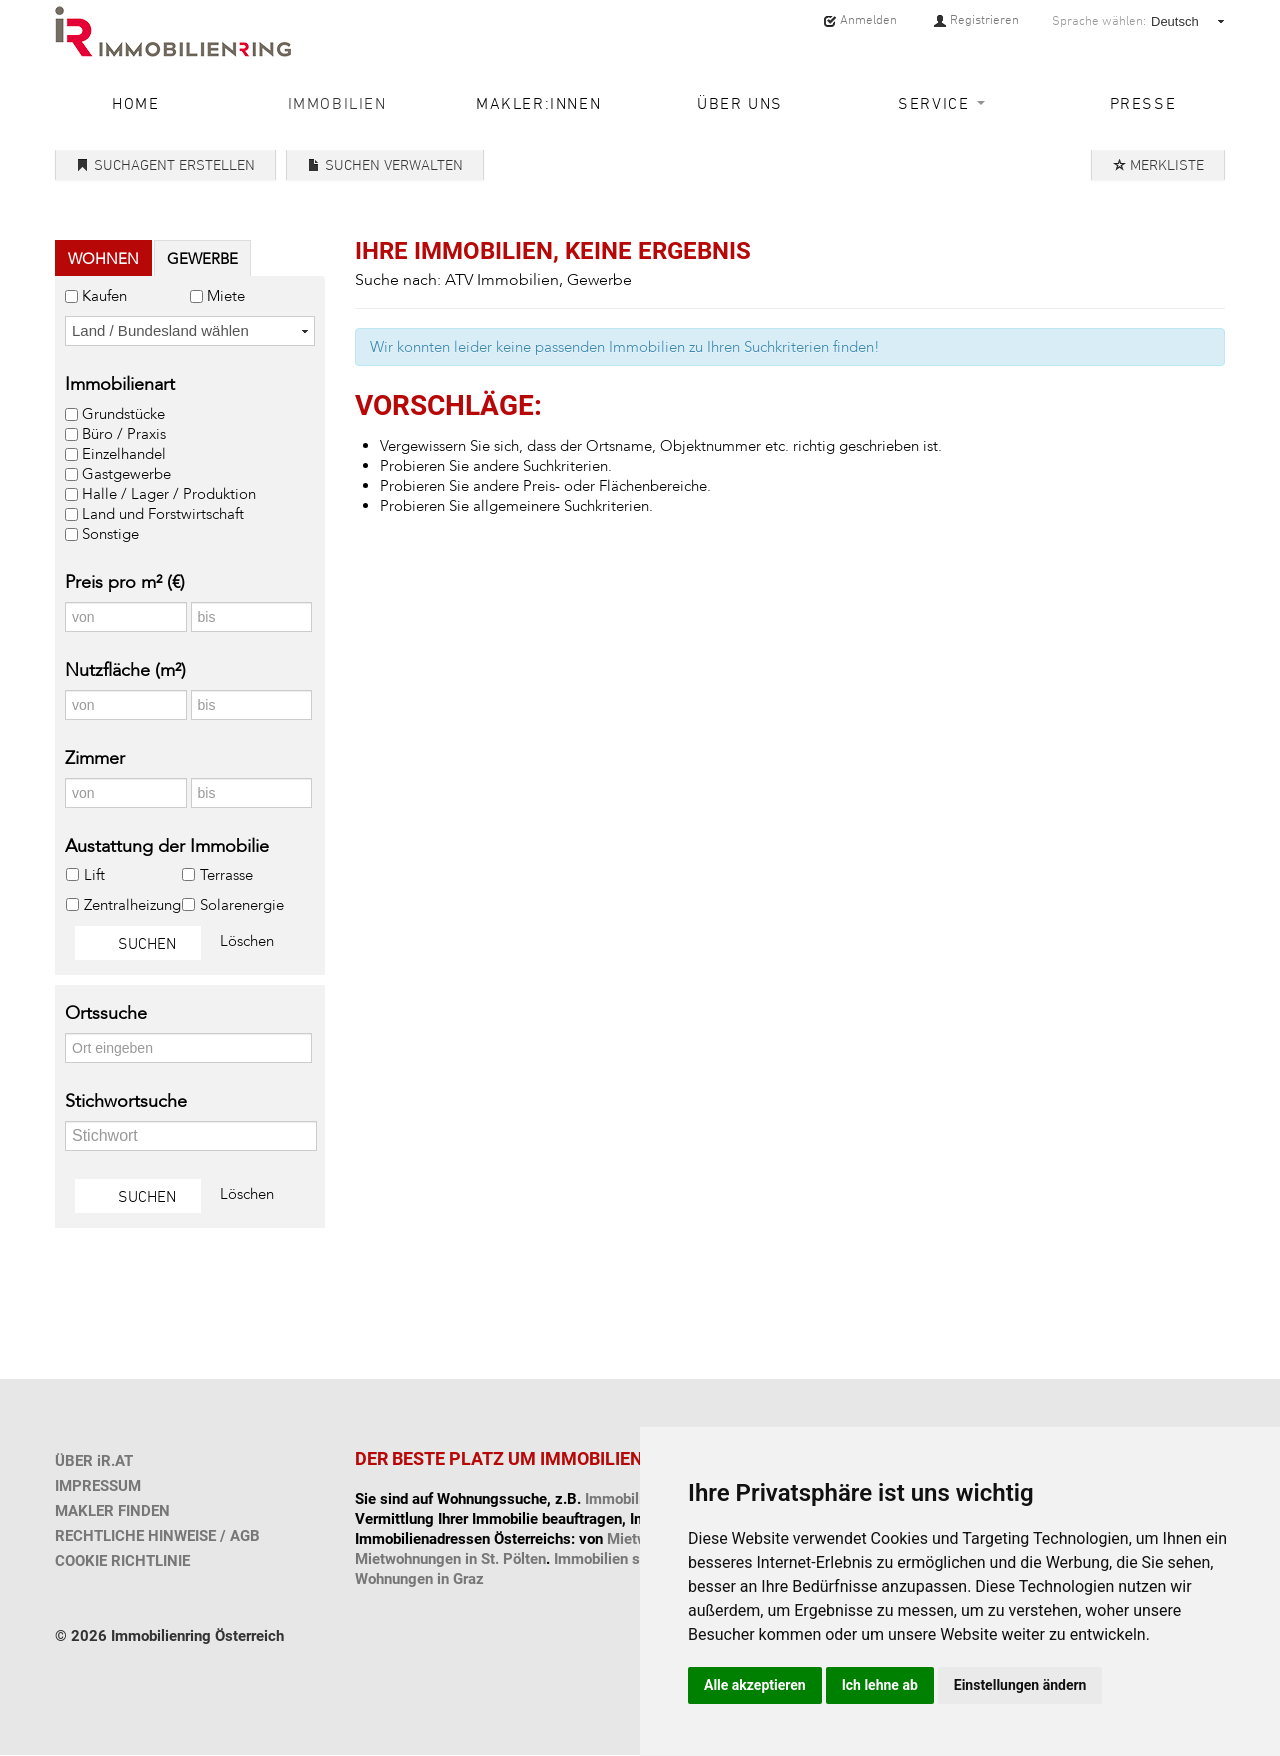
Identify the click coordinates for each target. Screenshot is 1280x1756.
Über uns (740, 103)
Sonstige (110, 534)
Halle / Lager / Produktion (169, 494)
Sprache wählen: (1099, 21)
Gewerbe (202, 259)
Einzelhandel (124, 454)
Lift (94, 875)
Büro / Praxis (124, 434)
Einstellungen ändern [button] (1020, 1685)
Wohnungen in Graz (419, 1579)
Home (135, 103)
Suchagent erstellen (165, 164)
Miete (226, 296)
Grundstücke (123, 414)
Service (941, 103)
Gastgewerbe (126, 474)
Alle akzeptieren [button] (755, 1685)
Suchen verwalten (385, 164)
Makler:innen (538, 103)
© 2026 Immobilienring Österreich (169, 1636)
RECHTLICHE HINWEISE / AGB (157, 1536)
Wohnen (103, 259)
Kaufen (104, 296)
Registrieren (976, 20)
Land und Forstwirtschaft (163, 514)
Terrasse (226, 875)
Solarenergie (241, 905)
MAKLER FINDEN (112, 1511)
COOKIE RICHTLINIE (122, 1561)
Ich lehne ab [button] (880, 1685)
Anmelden (860, 20)
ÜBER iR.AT (94, 1461)
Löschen (247, 941)
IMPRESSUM (98, 1486)
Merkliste (1158, 164)
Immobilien (337, 103)
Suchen (138, 943)
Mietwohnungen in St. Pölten (450, 1559)
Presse (1143, 103)
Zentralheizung (132, 905)
